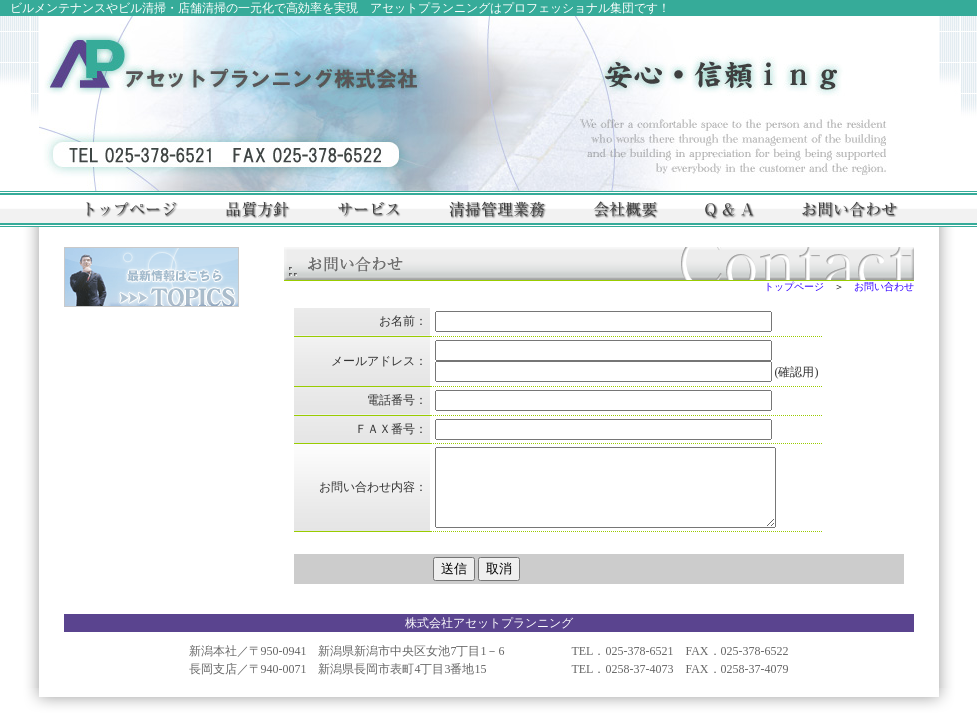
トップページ (794, 286)
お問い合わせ (884, 286)
